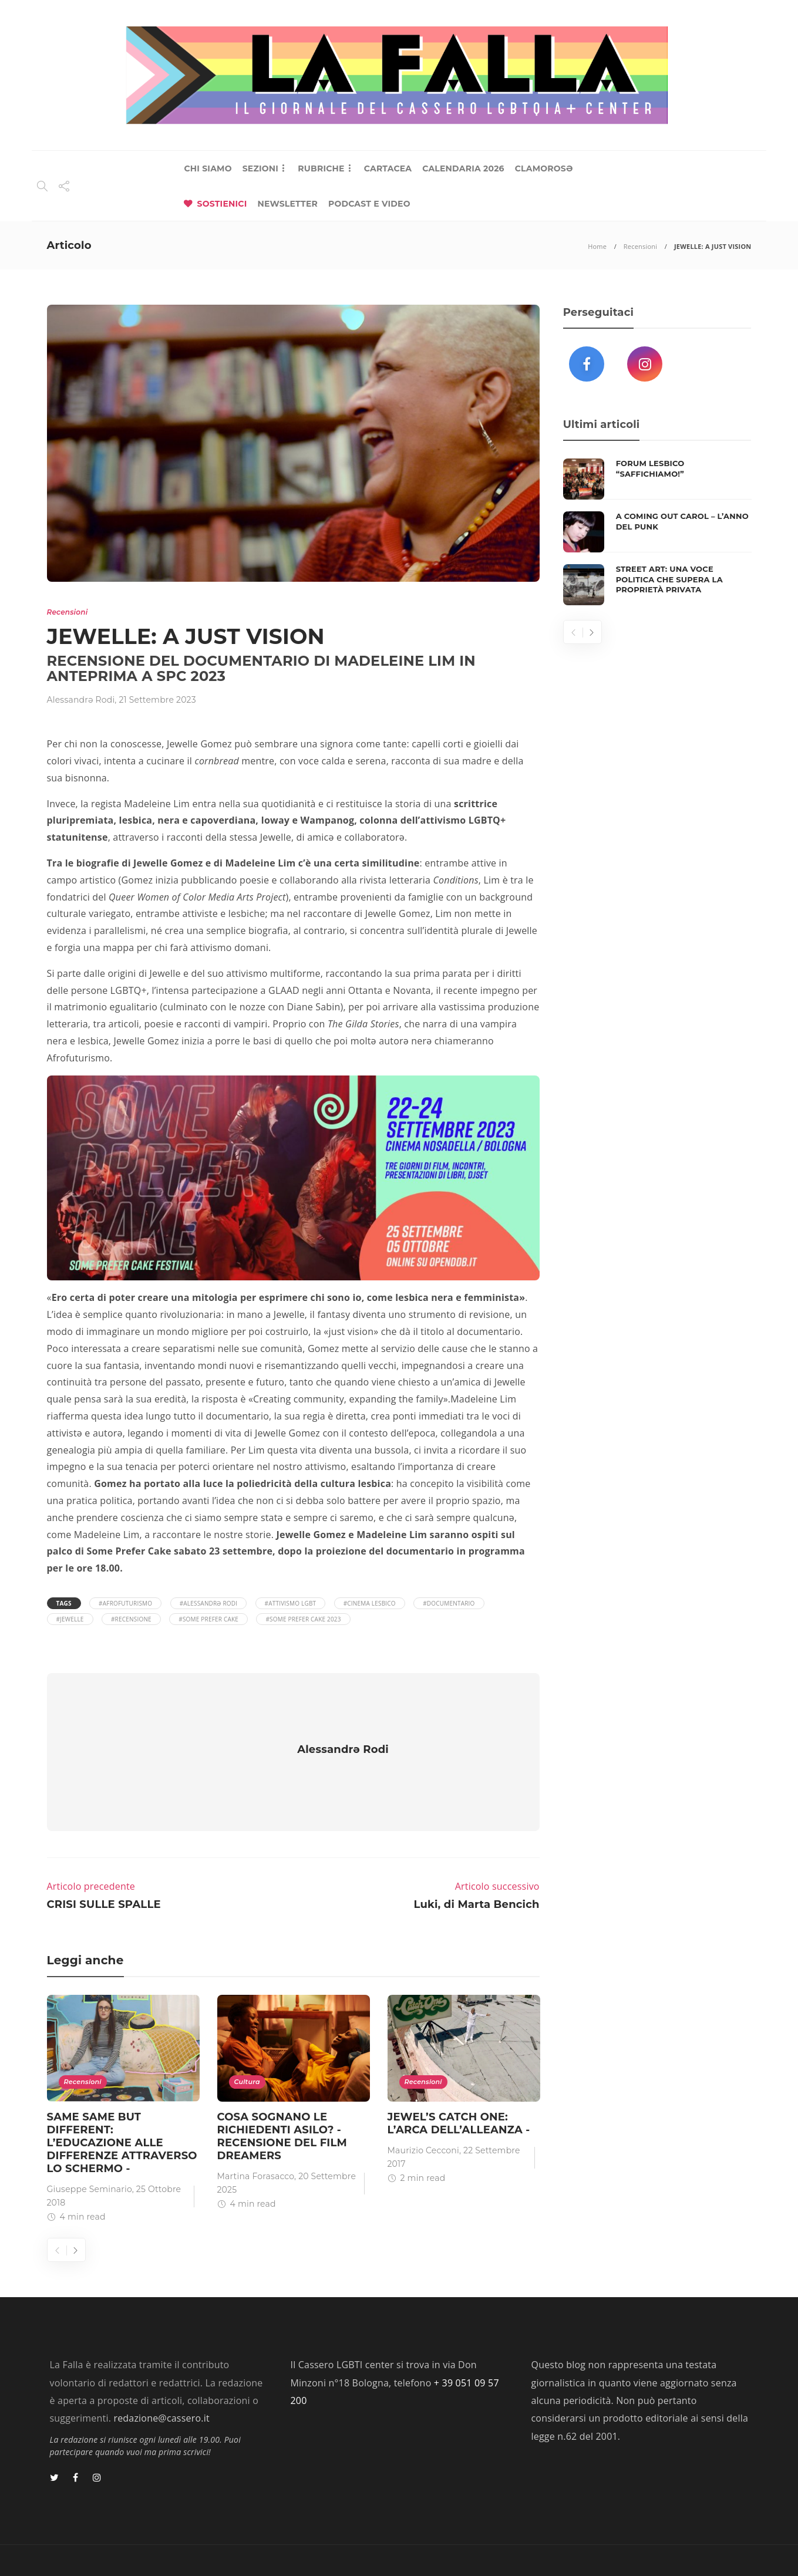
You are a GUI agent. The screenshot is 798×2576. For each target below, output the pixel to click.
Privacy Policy (715, 2546)
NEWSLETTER (287, 203)
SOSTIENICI (222, 203)
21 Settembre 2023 (157, 699)
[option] (123, 2076)
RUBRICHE (321, 168)
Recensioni (640, 246)
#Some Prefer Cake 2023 (303, 1619)
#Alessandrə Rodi (209, 1603)
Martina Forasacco (256, 2141)
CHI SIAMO (207, 168)
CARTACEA (388, 168)
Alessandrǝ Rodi (81, 699)
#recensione (131, 1619)
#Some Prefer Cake (208, 1619)
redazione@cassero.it (161, 2383)
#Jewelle (70, 1619)
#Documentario (448, 1603)
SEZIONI (260, 168)
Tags (64, 1603)
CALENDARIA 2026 (463, 168)
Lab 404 (108, 2546)
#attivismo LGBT (290, 1603)
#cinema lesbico (370, 1603)
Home (597, 246)
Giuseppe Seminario (89, 2154)
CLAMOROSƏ (544, 168)
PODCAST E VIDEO (369, 203)
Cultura (247, 2047)
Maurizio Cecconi (423, 2115)
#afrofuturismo (125, 1603)
